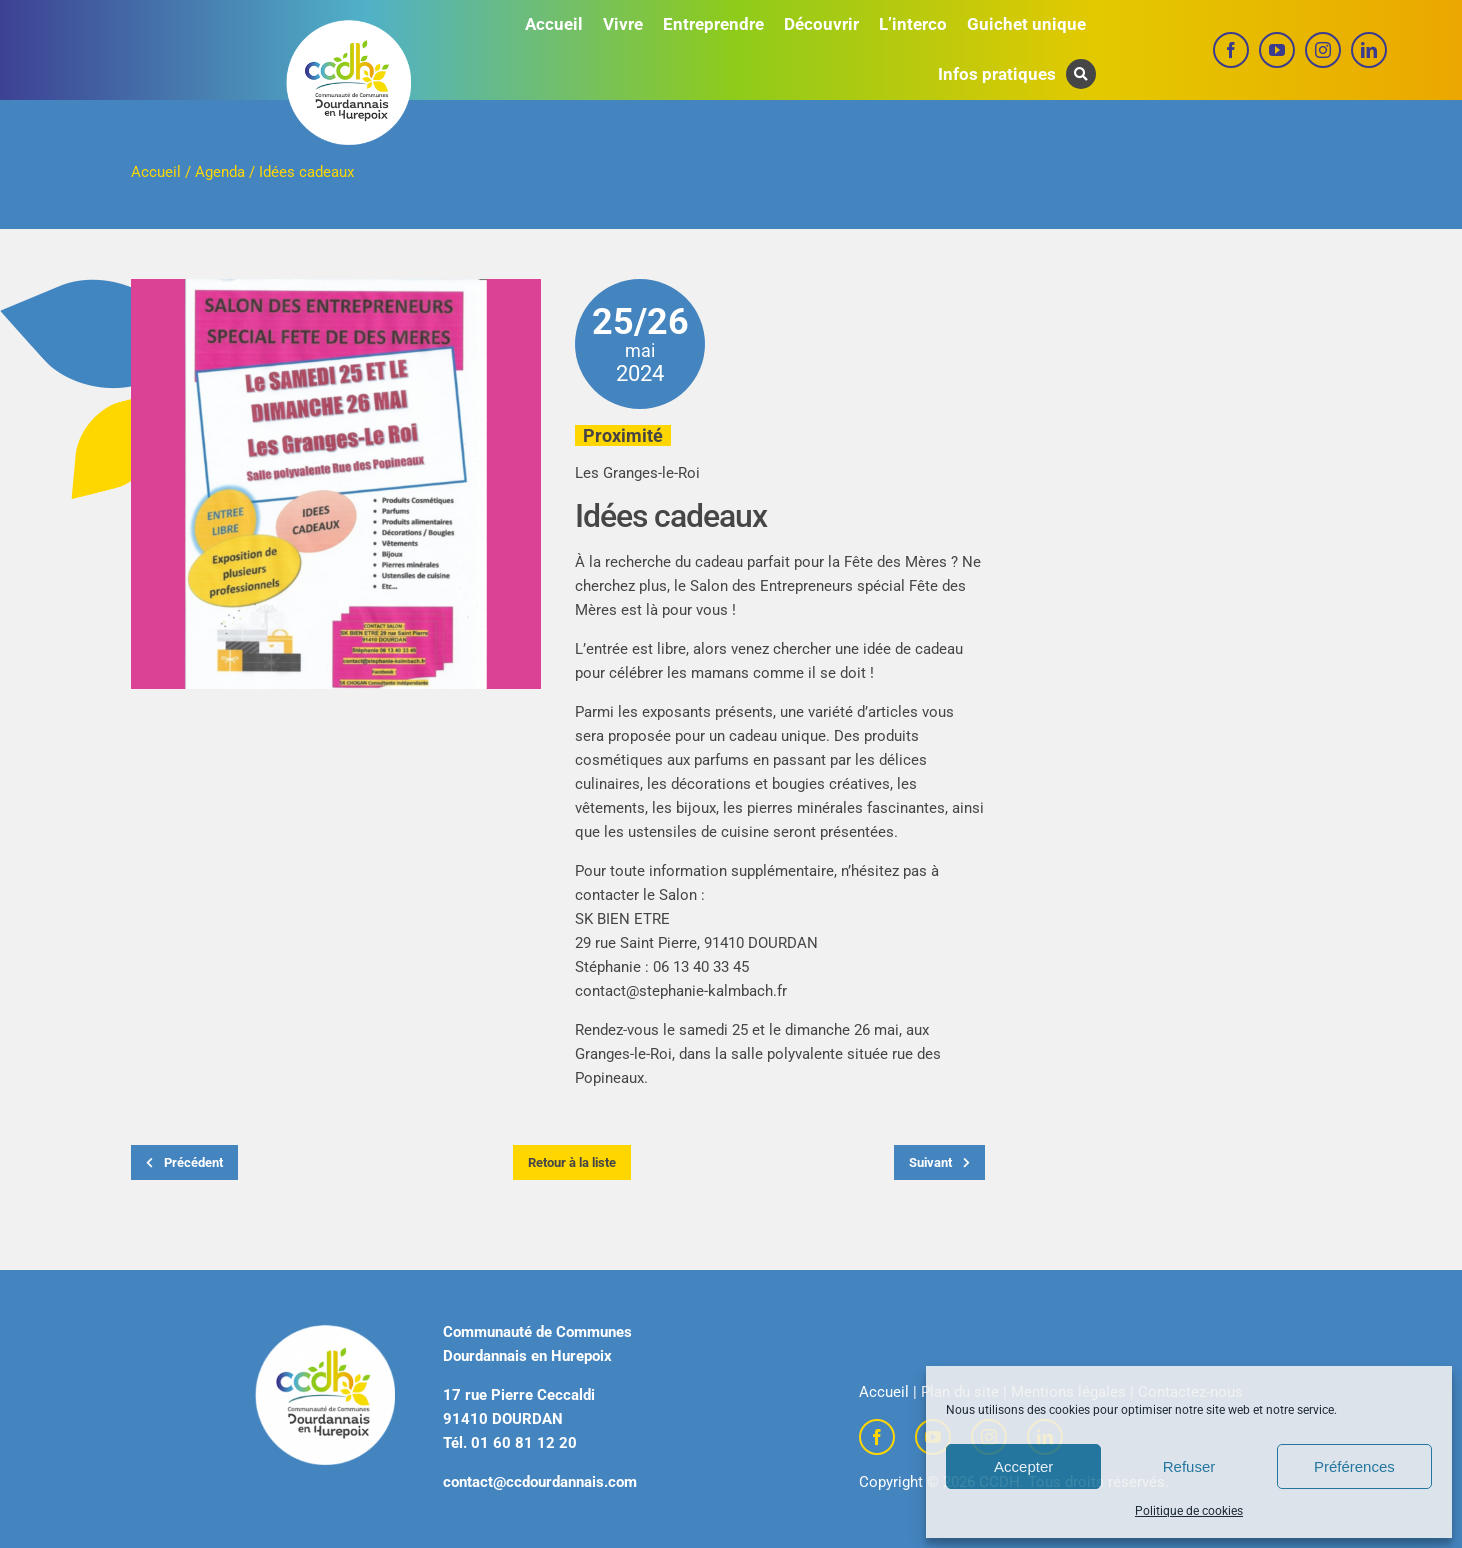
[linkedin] (1369, 50)
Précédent (184, 1162)
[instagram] (1323, 50)
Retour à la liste (572, 1162)
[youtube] (1277, 50)
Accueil (156, 172)
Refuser (1189, 1466)
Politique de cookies (1189, 1511)
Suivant (939, 1162)
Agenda (220, 172)
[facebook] (1231, 50)
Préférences (1354, 1466)
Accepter (1023, 1466)
